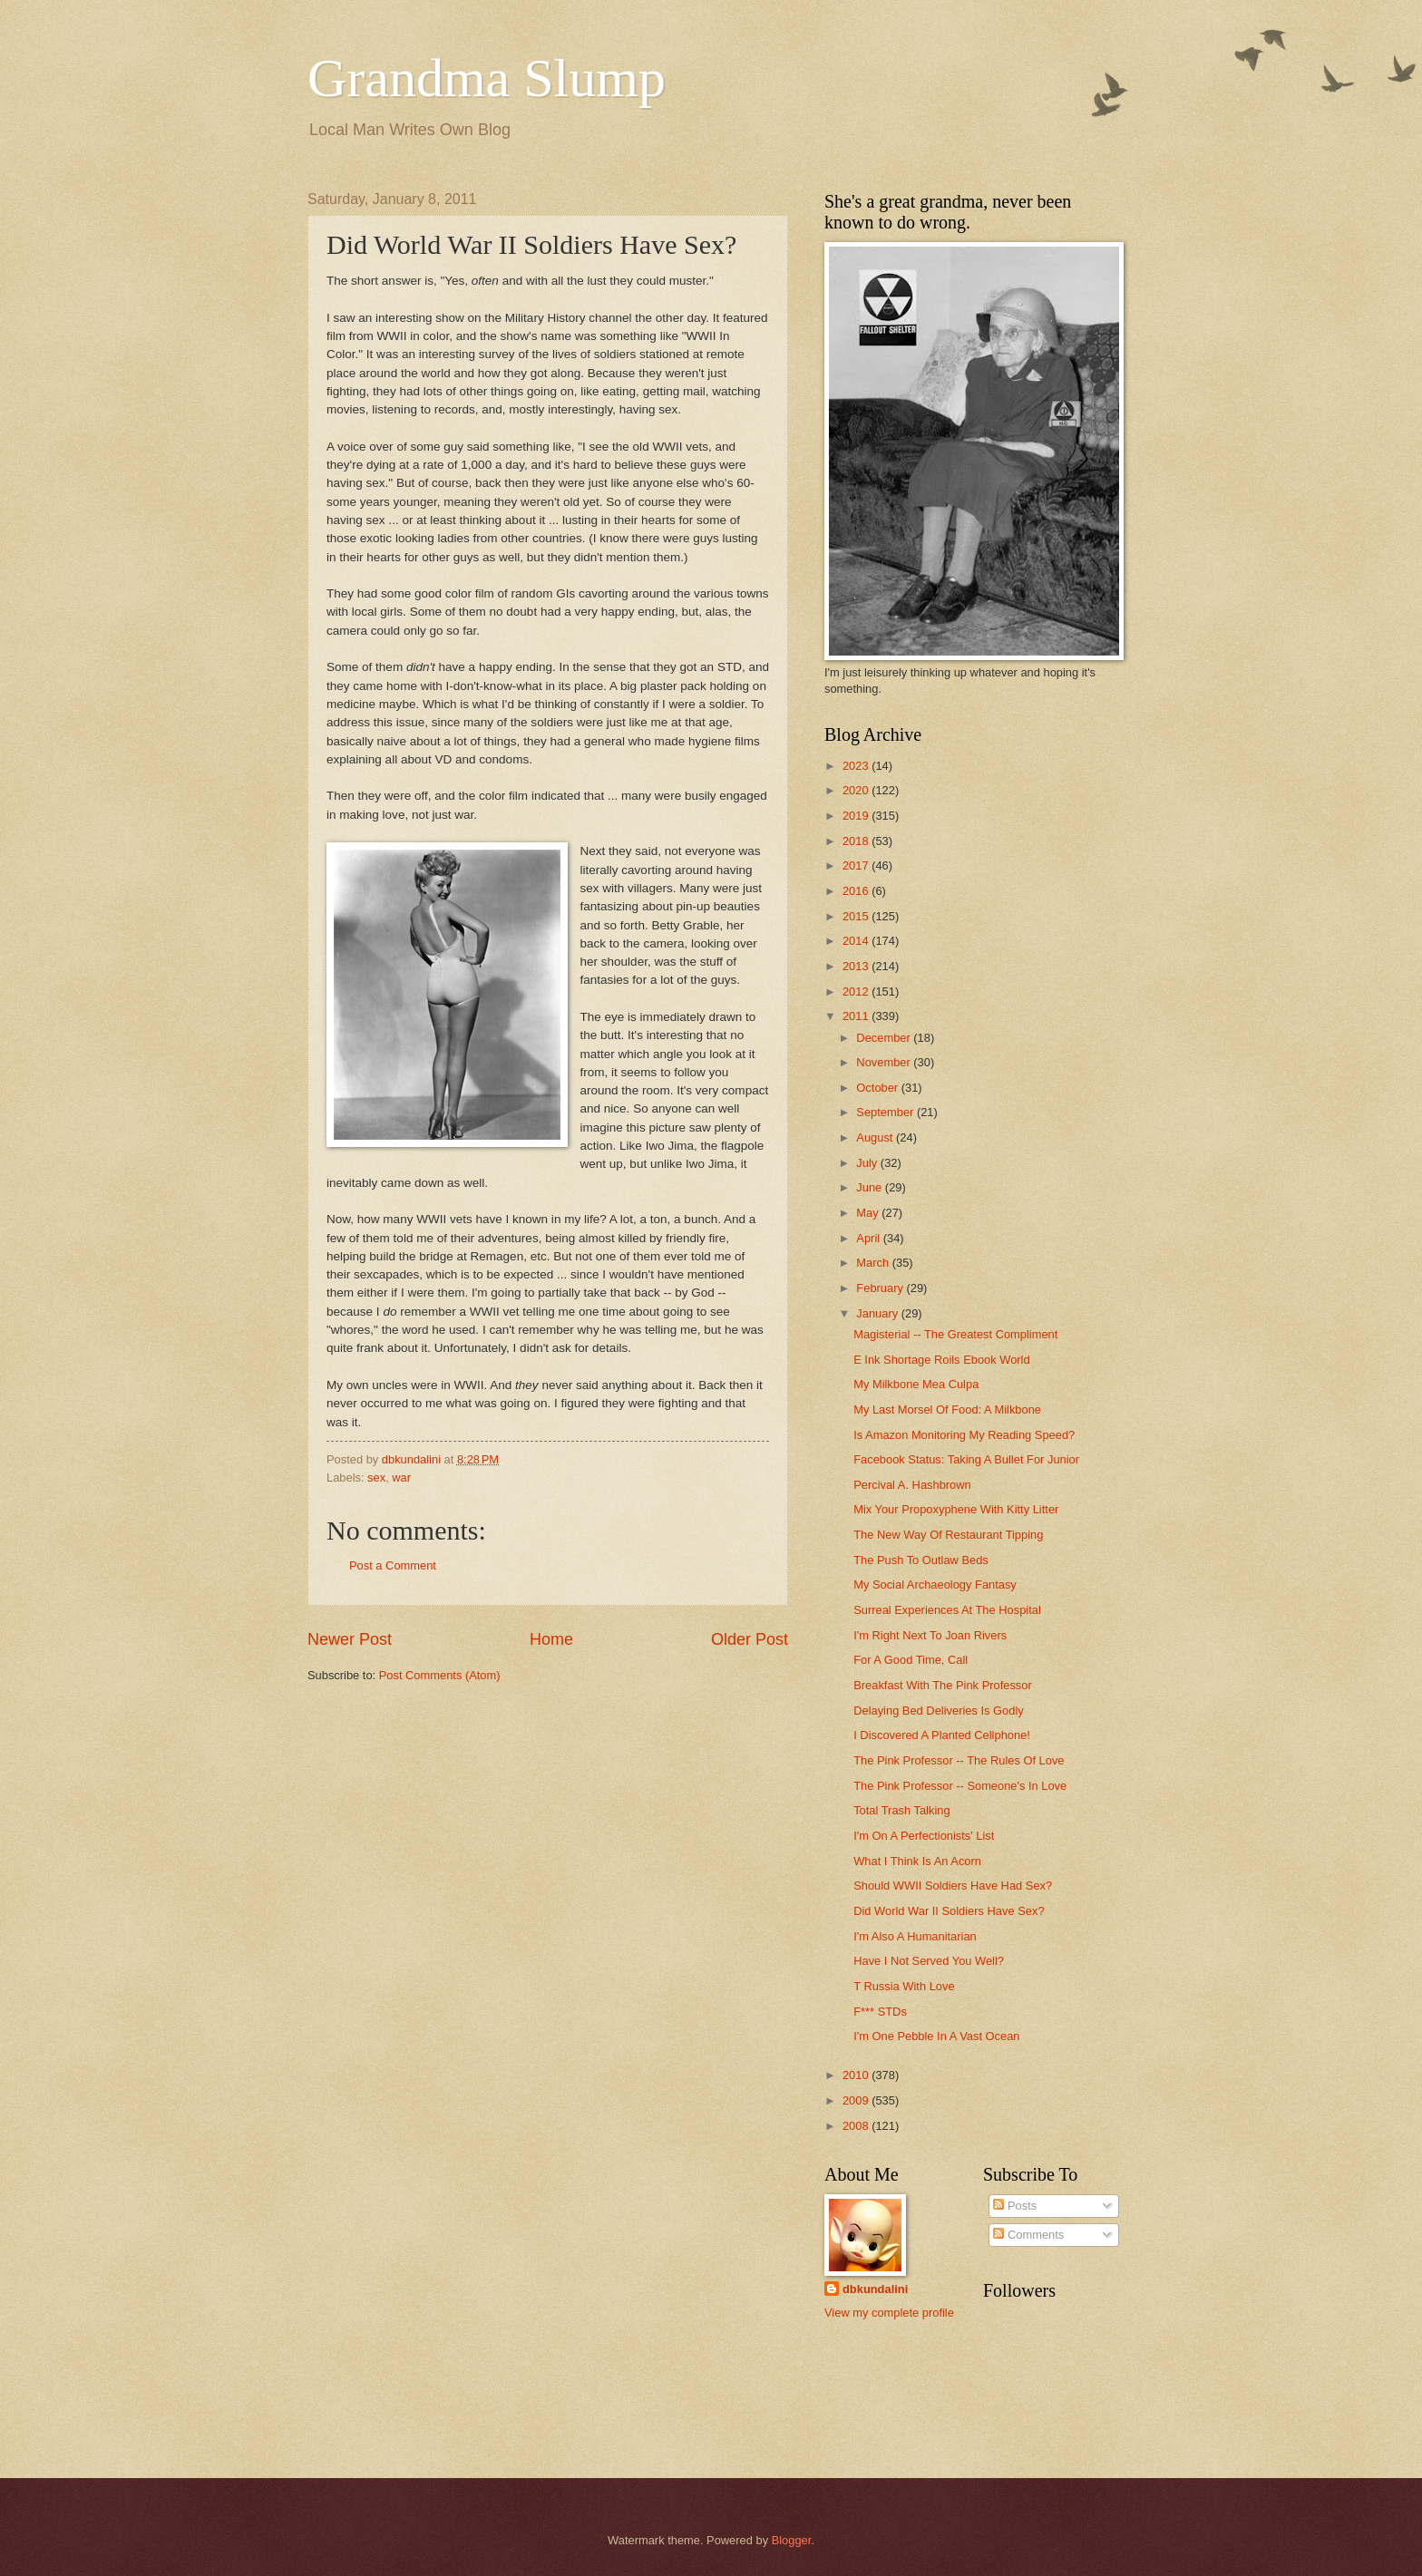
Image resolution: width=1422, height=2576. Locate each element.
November (884, 1062)
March (873, 1262)
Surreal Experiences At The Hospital (947, 1610)
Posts (1015, 2205)
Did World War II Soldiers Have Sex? (948, 1911)
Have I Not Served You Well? (928, 1961)
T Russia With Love (903, 1986)
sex (376, 1477)
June (870, 1187)
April (869, 1238)
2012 (857, 991)
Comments (1028, 2234)
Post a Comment (392, 1565)
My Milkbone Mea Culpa (916, 1384)
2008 (857, 2126)
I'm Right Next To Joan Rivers (930, 1635)
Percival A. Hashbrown (912, 1485)
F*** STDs (880, 2011)
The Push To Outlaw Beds (921, 1560)
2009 (857, 2100)
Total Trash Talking (901, 1810)
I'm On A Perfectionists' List (923, 1835)
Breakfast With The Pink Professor (942, 1685)
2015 (857, 916)
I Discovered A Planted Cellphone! (941, 1735)
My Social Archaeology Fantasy (935, 1584)
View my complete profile (889, 2312)
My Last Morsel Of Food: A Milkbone (947, 1409)
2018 (857, 841)
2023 (857, 766)
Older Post (749, 1639)
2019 (857, 815)
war (401, 1477)
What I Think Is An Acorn (917, 1861)
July (868, 1163)
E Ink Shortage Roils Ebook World (941, 1359)
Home (551, 1639)
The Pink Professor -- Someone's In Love (959, 1786)
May (868, 1213)
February (881, 1288)
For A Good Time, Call (910, 1660)
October (878, 1087)
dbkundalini (875, 2289)
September (886, 1112)
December (884, 1038)
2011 (857, 1016)
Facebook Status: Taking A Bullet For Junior (966, 1459)
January (878, 1313)
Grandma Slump (486, 78)
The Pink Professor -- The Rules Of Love (958, 1760)
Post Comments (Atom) (440, 1675)
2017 (857, 865)
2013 (857, 966)
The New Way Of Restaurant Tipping (948, 1534)
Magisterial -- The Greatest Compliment (955, 1334)
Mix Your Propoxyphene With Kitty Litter (955, 1509)
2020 (857, 790)
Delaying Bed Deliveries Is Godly (938, 1710)
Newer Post (349, 1639)
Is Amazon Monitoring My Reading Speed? (964, 1435)
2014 (857, 941)
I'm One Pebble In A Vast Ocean (936, 2036)
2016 (857, 891)
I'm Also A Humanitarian (915, 1936)
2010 (857, 2075)
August (876, 1137)
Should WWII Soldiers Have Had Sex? (952, 1885)
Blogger (792, 2540)
